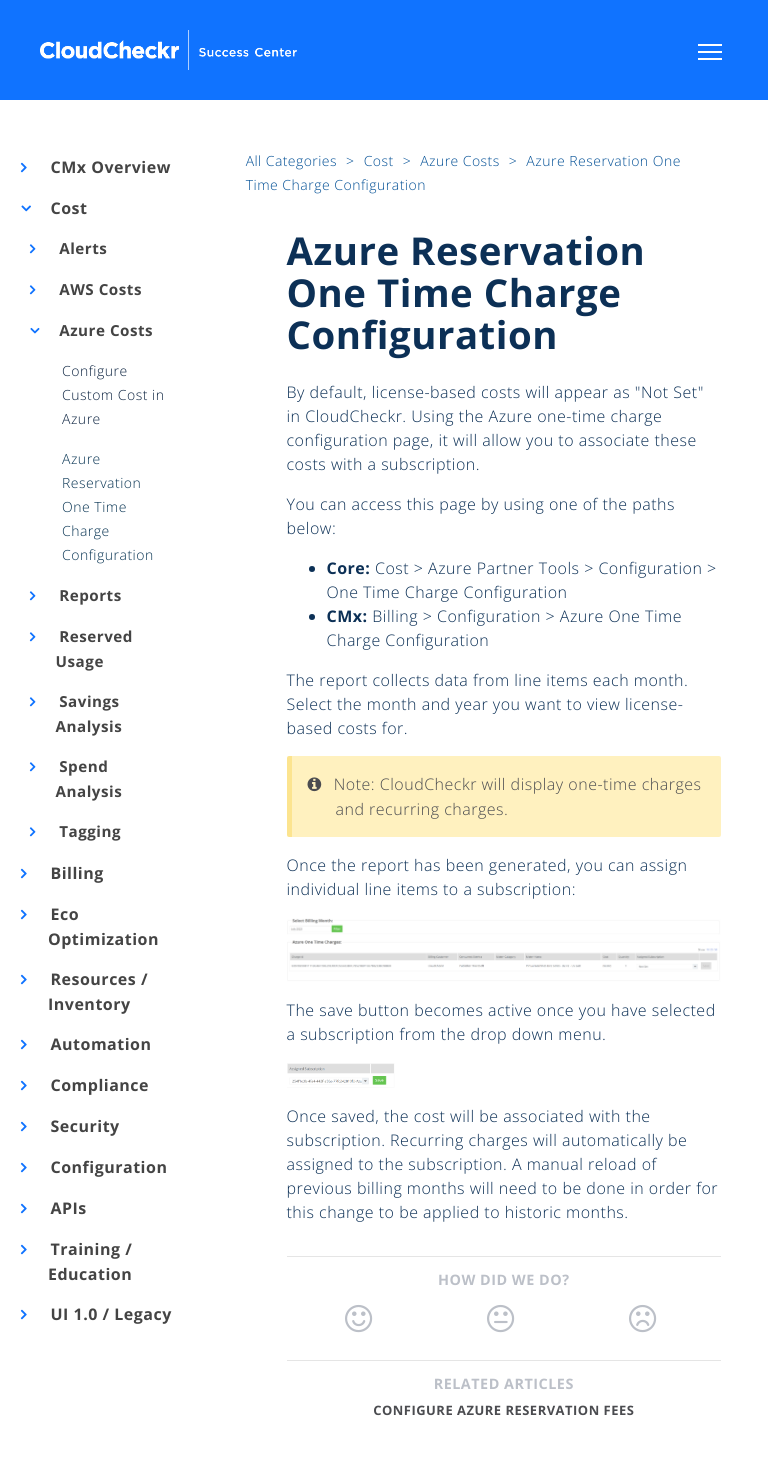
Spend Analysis (89, 779)
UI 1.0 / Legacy (110, 1314)
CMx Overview (109, 167)
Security (84, 1126)
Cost (67, 208)
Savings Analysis (89, 714)
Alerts (82, 249)
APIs (67, 1208)
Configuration (107, 1167)
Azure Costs (105, 331)
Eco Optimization (103, 926)
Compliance (98, 1085)
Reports (89, 596)
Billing (76, 873)
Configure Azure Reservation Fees (503, 1410)
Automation (100, 1044)
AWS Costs (99, 290)
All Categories (293, 161)
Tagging (88, 832)
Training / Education (90, 1261)
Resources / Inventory (98, 991)
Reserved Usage (94, 649)
